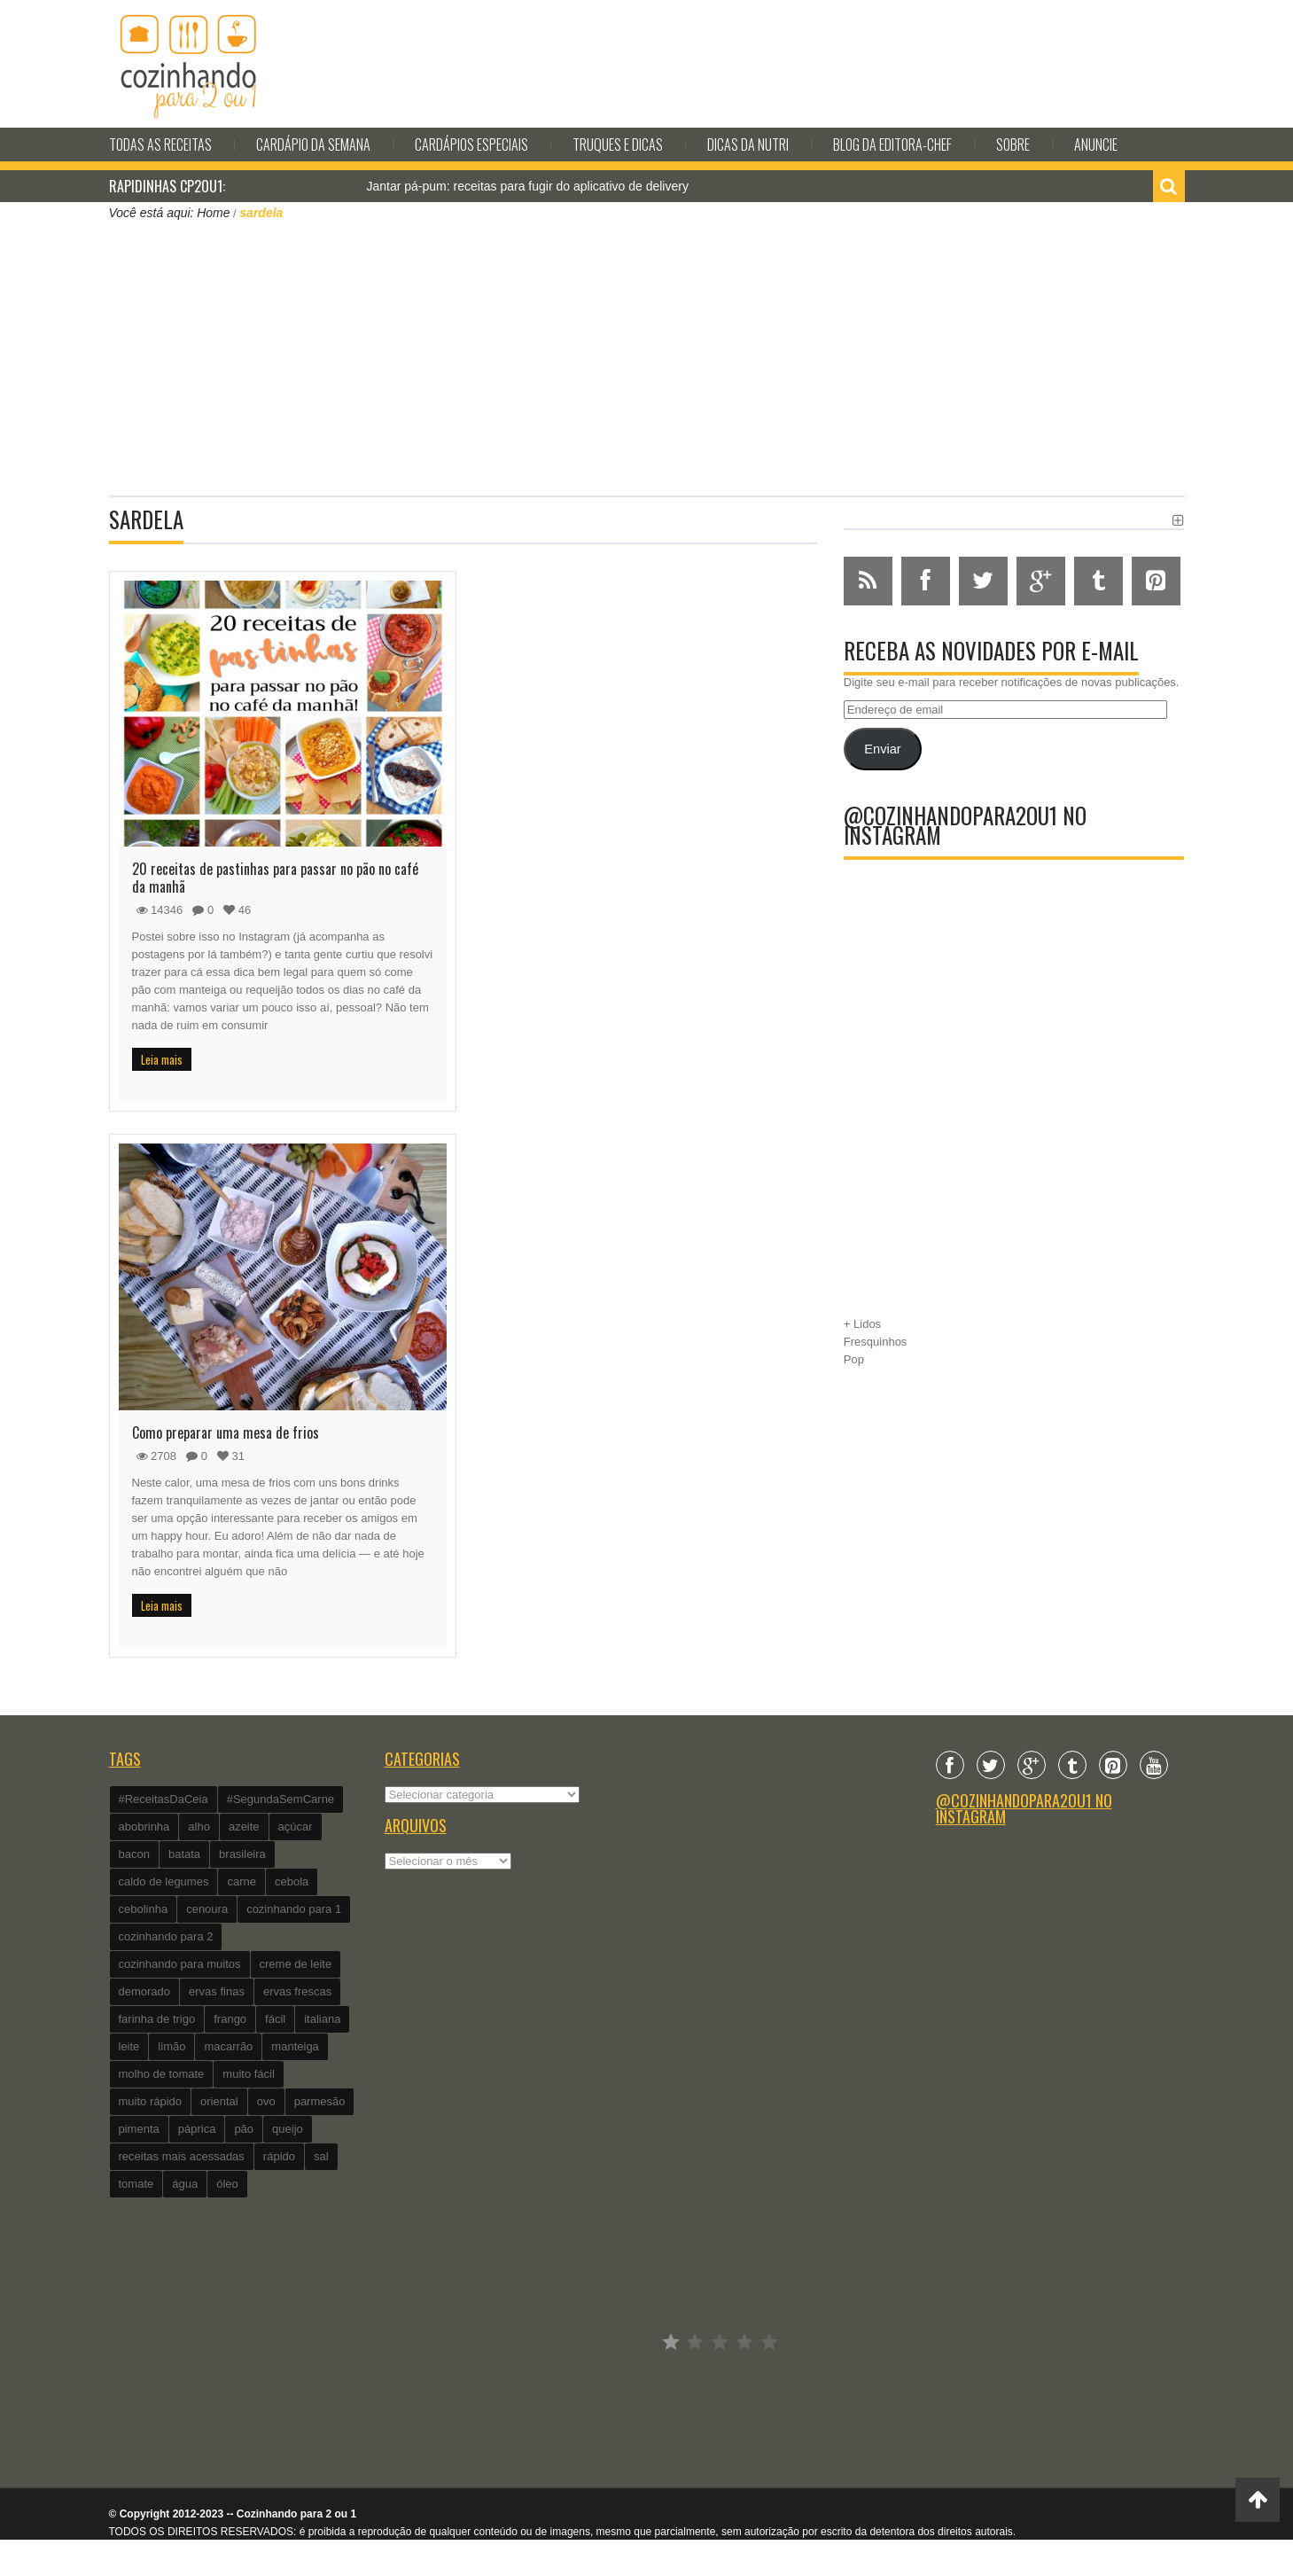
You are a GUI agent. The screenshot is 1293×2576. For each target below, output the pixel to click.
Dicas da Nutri (748, 144)
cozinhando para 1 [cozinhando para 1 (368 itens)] (293, 1909)
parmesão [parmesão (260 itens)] (320, 2101)
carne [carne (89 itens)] (241, 1881)
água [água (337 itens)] (185, 2183)
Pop (854, 1359)
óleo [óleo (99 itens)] (227, 2183)
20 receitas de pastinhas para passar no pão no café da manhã (275, 877)
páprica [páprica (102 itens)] (197, 2128)
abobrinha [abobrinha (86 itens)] (144, 1826)
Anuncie (1096, 144)
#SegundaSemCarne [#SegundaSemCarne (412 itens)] (280, 1799)
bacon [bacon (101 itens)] (134, 1854)
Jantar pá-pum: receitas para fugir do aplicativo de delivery (528, 186)
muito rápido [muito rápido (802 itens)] (151, 2101)
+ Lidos (862, 1324)
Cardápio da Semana (313, 144)
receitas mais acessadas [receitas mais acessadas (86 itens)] (182, 2156)
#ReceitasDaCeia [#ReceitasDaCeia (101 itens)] (163, 1799)
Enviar (882, 749)
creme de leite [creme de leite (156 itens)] (296, 1964)
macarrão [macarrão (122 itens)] (228, 2046)
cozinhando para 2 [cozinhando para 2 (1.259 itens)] (166, 1936)
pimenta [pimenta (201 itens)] (139, 2128)
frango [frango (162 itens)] (230, 2019)
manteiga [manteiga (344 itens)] (294, 2046)
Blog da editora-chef (892, 144)
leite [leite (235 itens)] (129, 2046)
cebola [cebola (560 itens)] (291, 1881)
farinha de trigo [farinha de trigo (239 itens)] (157, 2019)
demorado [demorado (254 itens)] (145, 1991)
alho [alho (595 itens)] (199, 1826)
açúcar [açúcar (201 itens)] (295, 1826)
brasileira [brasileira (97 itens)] (242, 1854)
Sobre (1013, 144)
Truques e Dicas (618, 144)
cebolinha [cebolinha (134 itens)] (143, 1909)
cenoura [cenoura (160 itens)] (207, 1909)
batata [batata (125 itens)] (184, 1854)
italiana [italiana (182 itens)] (322, 2019)
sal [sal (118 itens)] (321, 2156)
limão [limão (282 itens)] (171, 2046)
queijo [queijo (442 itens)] (287, 2128)
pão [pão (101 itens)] (243, 2128)
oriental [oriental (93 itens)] (219, 2101)
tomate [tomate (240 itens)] (136, 2183)
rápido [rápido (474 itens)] (279, 2156)
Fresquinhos (875, 1341)
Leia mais (162, 1059)
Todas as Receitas (160, 144)
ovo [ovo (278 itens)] (266, 2101)
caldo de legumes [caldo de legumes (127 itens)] (164, 1881)
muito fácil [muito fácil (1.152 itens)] (248, 2073)
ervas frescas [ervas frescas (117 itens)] (297, 1991)
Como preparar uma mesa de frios (225, 1432)
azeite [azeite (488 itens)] (244, 1826)
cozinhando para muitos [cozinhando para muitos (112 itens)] (180, 1964)
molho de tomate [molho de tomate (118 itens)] (162, 2073)
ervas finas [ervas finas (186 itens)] (217, 1991)
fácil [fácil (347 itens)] (275, 2019)
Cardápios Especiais (471, 144)
